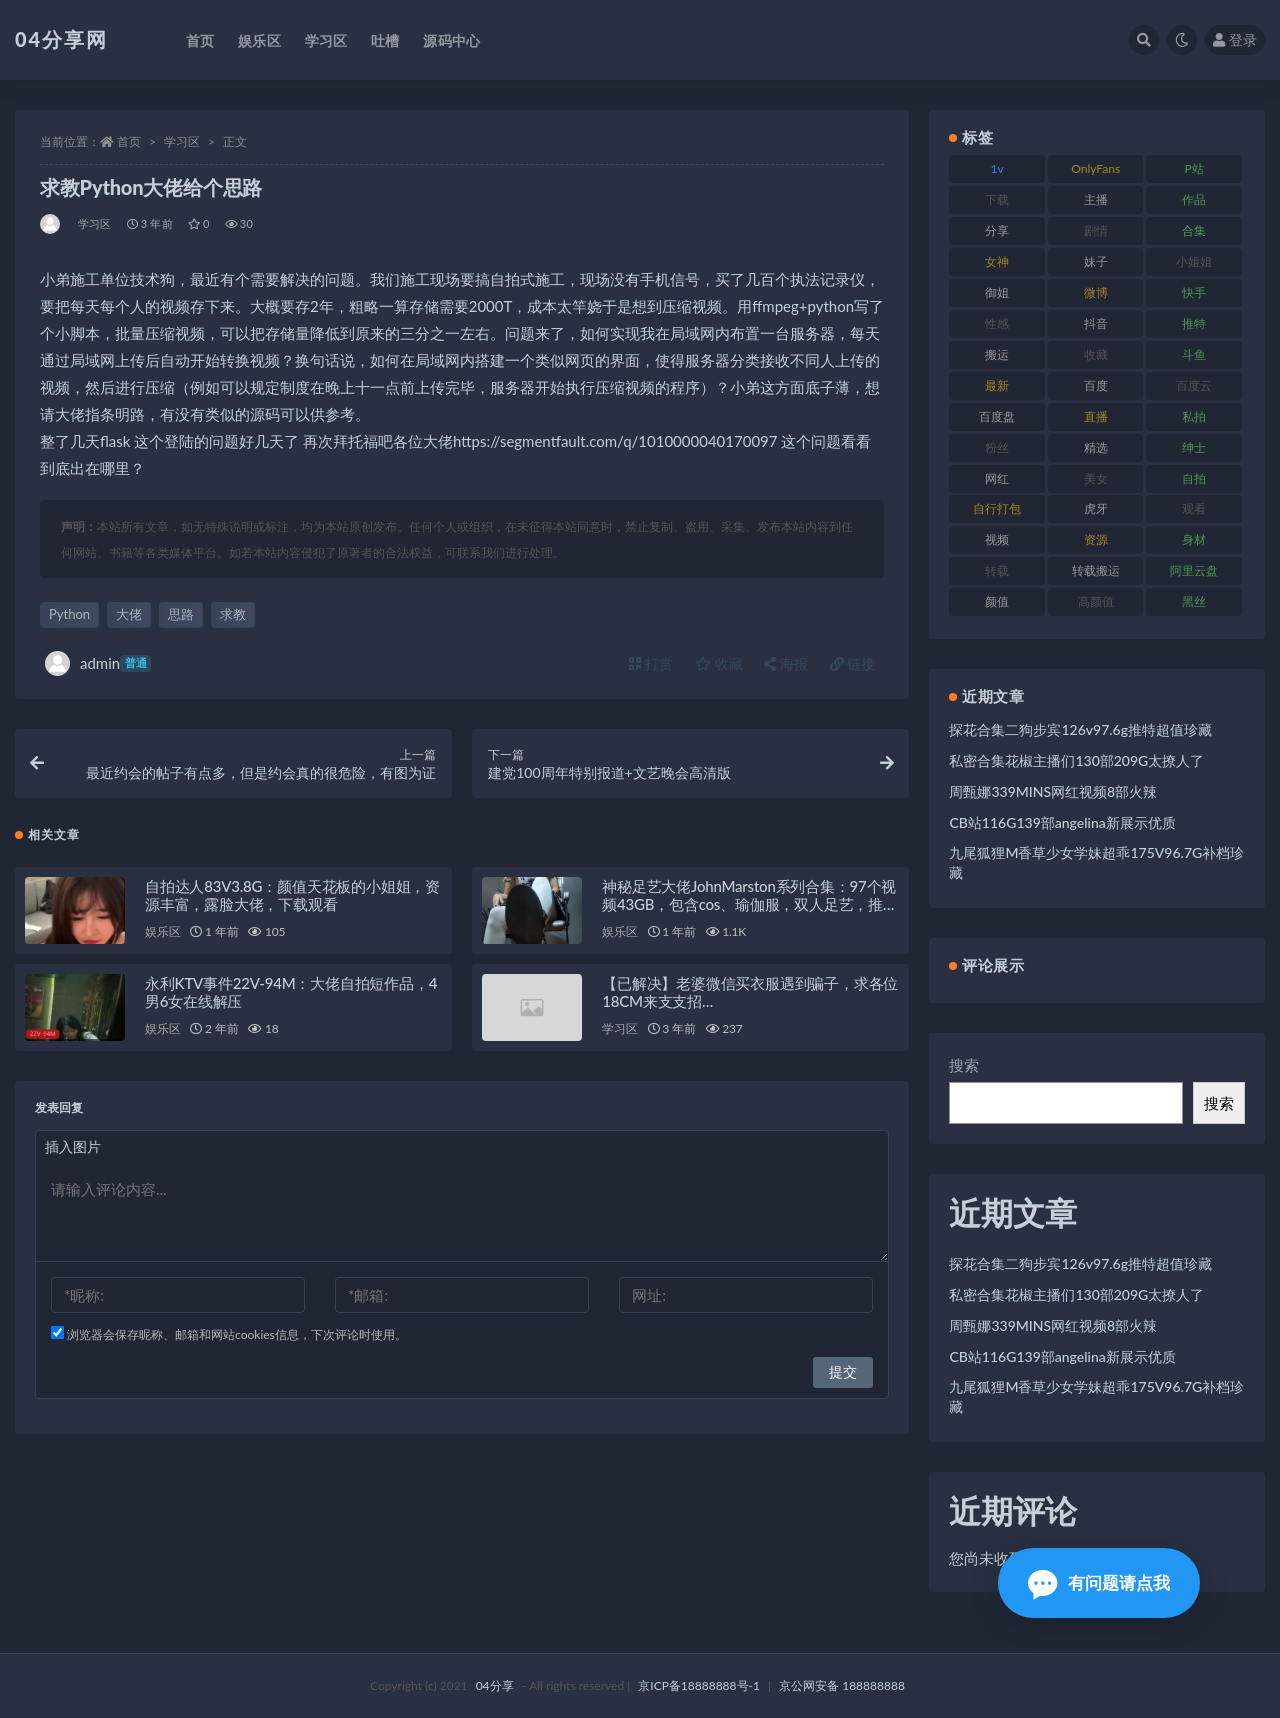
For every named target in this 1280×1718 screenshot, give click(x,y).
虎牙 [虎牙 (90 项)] (1096, 508)
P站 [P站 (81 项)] (1194, 168)
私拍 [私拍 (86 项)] (1194, 416)
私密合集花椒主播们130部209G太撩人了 (1076, 760)
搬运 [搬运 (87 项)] (997, 354)
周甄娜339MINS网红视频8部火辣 (1053, 791)
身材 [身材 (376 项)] (1194, 539)
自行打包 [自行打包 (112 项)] (997, 508)
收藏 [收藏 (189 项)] (1096, 354)
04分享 (495, 1685)
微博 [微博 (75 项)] (1096, 292)
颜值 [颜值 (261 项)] (997, 601)
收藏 (719, 663)
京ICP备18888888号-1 (699, 1685)
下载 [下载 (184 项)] (997, 199)
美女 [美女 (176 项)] (1096, 478)
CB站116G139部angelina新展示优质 (1062, 822)
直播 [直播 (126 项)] (1096, 416)
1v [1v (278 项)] (997, 168)
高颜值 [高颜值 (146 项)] (1096, 601)
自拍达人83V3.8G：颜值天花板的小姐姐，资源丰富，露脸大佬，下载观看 (292, 895)
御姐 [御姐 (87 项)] (997, 292)
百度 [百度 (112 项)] (1096, 385)
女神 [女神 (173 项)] (997, 261)
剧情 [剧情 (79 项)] (1096, 230)
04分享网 (61, 39)
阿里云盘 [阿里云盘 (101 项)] (1194, 570)
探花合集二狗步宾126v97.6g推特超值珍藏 (1080, 729)
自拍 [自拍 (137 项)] (1194, 478)
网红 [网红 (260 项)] (997, 478)
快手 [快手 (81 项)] (1194, 292)
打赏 (651, 663)
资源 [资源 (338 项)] (1096, 539)
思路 (181, 614)
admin (98, 663)
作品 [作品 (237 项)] (1194, 199)
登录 (1235, 39)
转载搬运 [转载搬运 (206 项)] (1096, 570)
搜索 (964, 1065)
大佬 (129, 614)
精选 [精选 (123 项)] (1096, 447)
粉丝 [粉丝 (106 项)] (997, 447)
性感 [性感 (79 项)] (997, 323)
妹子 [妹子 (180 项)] (1096, 261)
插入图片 (73, 1146)
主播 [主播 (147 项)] (1096, 199)
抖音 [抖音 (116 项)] (1096, 323)
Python (69, 614)
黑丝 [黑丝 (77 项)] (1194, 601)
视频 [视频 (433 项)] (997, 539)
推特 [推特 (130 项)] (1194, 323)
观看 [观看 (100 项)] (1194, 508)
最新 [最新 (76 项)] (997, 385)
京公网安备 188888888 (842, 1685)
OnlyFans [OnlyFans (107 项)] (1095, 168)
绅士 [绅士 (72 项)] (1194, 447)
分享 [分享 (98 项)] (997, 230)
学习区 (182, 141)
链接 (853, 663)
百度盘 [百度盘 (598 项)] (997, 416)
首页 (129, 141)
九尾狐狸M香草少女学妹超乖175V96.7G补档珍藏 (1096, 862)
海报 (786, 663)
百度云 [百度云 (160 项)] (1194, 385)
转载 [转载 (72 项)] (997, 570)
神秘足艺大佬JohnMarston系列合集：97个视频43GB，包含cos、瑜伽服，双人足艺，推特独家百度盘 (750, 904)
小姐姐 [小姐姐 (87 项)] (1194, 261)
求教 (233, 614)
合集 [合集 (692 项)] (1194, 230)
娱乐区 (162, 931)
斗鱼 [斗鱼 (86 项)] (1194, 354)
